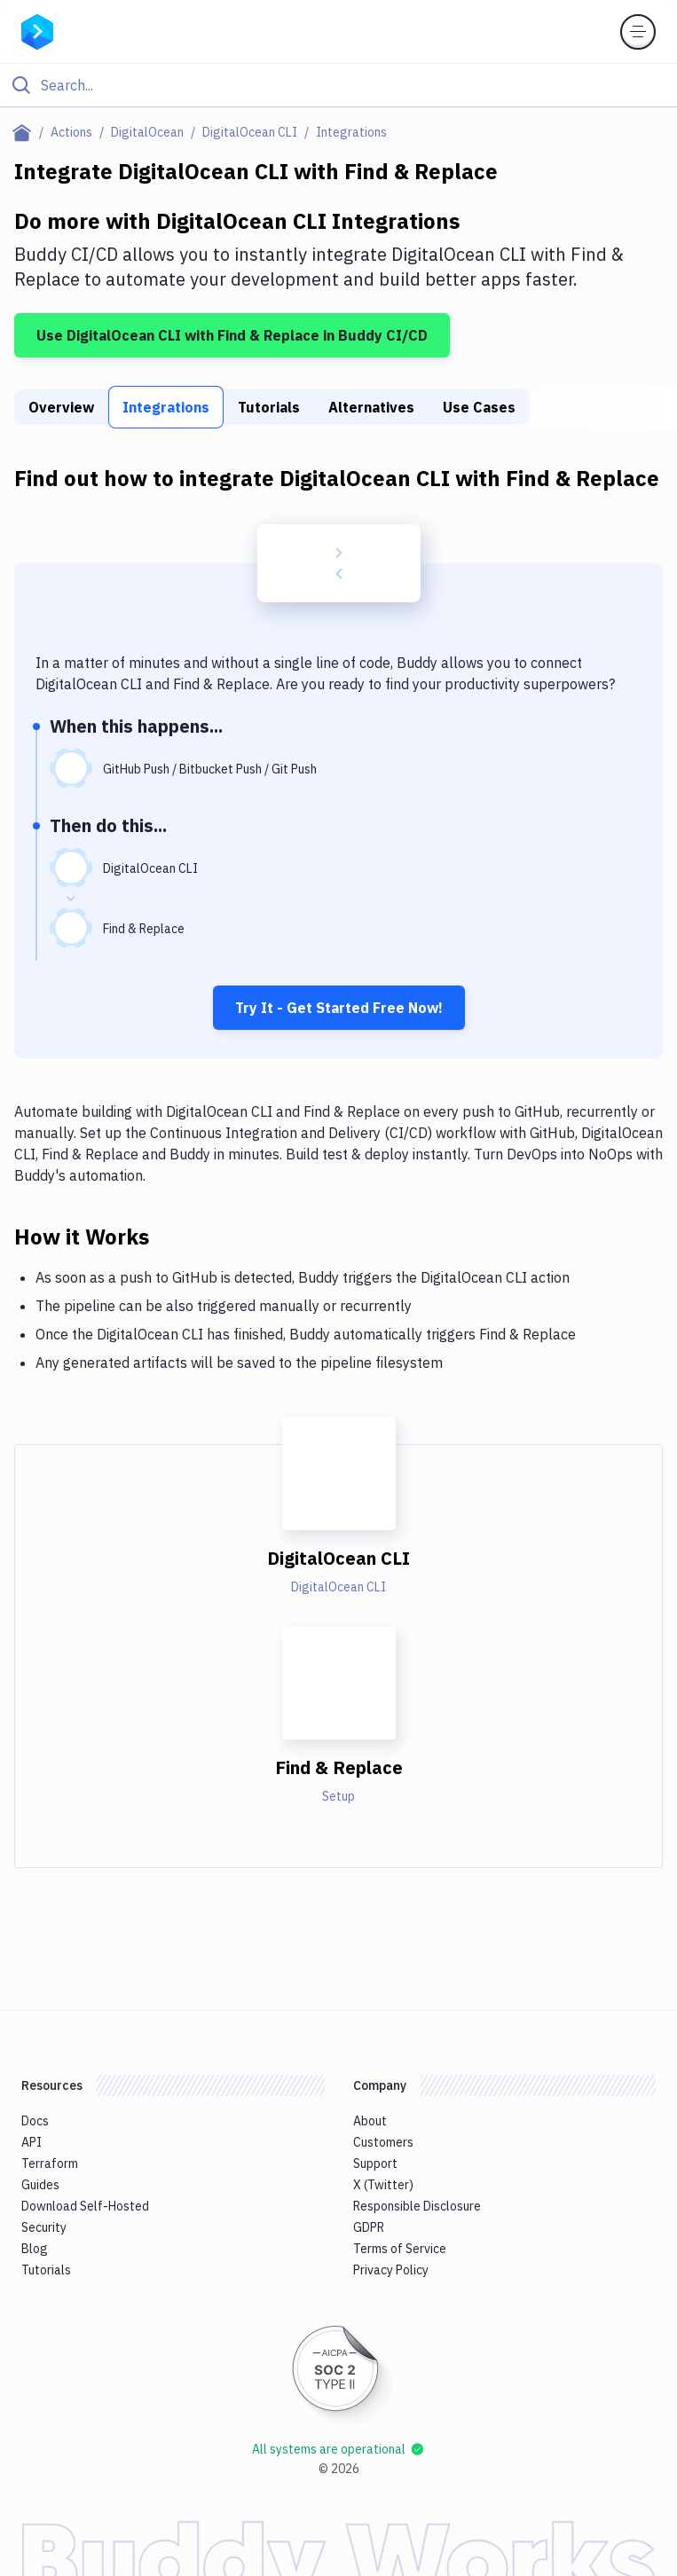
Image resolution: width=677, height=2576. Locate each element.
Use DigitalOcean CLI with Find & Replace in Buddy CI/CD (232, 335)
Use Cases (479, 407)
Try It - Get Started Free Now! (339, 1008)
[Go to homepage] (37, 30)
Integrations (165, 407)
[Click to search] (338, 85)
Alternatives (371, 407)
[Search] (353, 85)
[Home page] (25, 132)
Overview (61, 407)
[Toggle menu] (638, 32)
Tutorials (269, 407)
